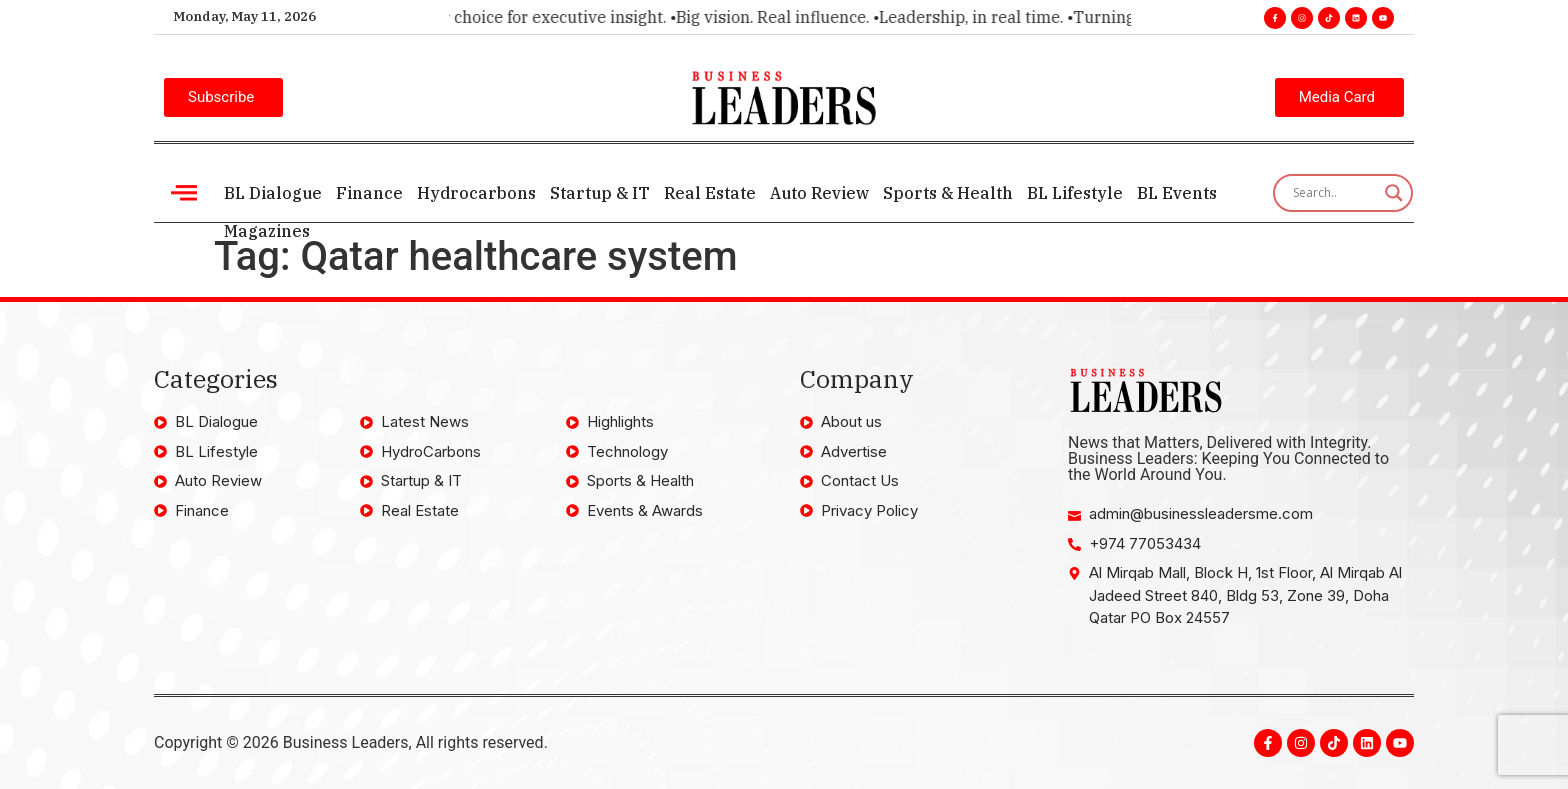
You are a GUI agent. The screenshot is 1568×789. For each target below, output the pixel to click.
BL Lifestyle (1075, 193)
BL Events (1177, 193)
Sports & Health (948, 193)
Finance (369, 193)
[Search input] (1334, 193)
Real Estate (710, 193)
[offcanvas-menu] (184, 192)
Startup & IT (600, 193)
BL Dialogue (273, 193)
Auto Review (819, 193)
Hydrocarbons (476, 193)
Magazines (267, 231)
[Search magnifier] (1394, 193)
